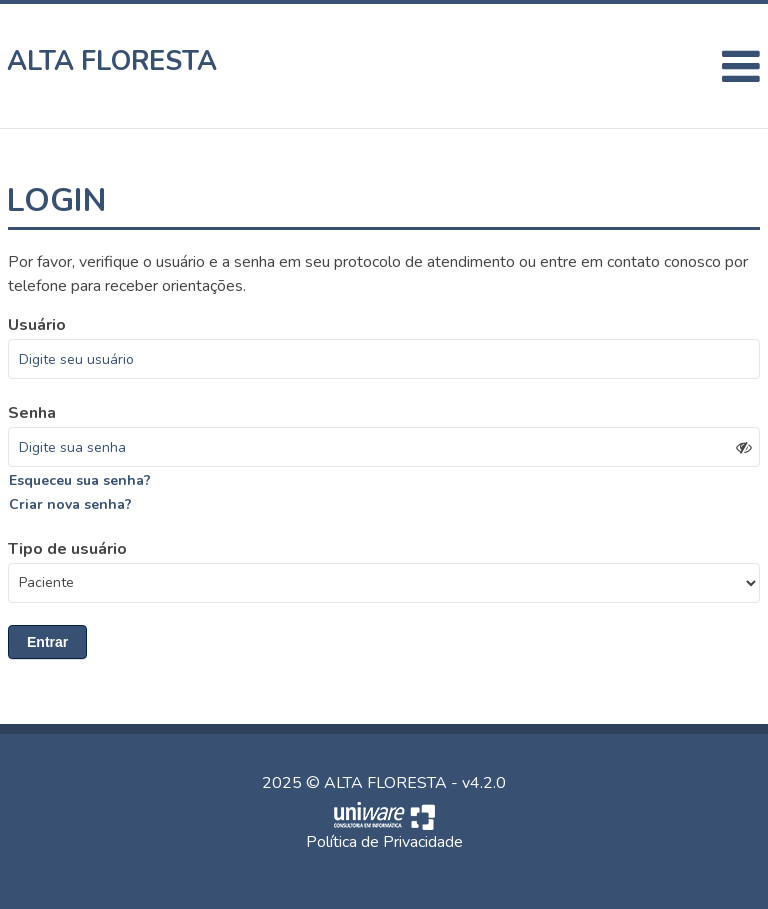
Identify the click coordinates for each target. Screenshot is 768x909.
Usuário (37, 325)
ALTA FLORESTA (112, 61)
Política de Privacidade (384, 842)
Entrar (47, 642)
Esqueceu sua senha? (80, 480)
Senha (32, 413)
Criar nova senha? (70, 504)
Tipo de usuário (67, 549)
